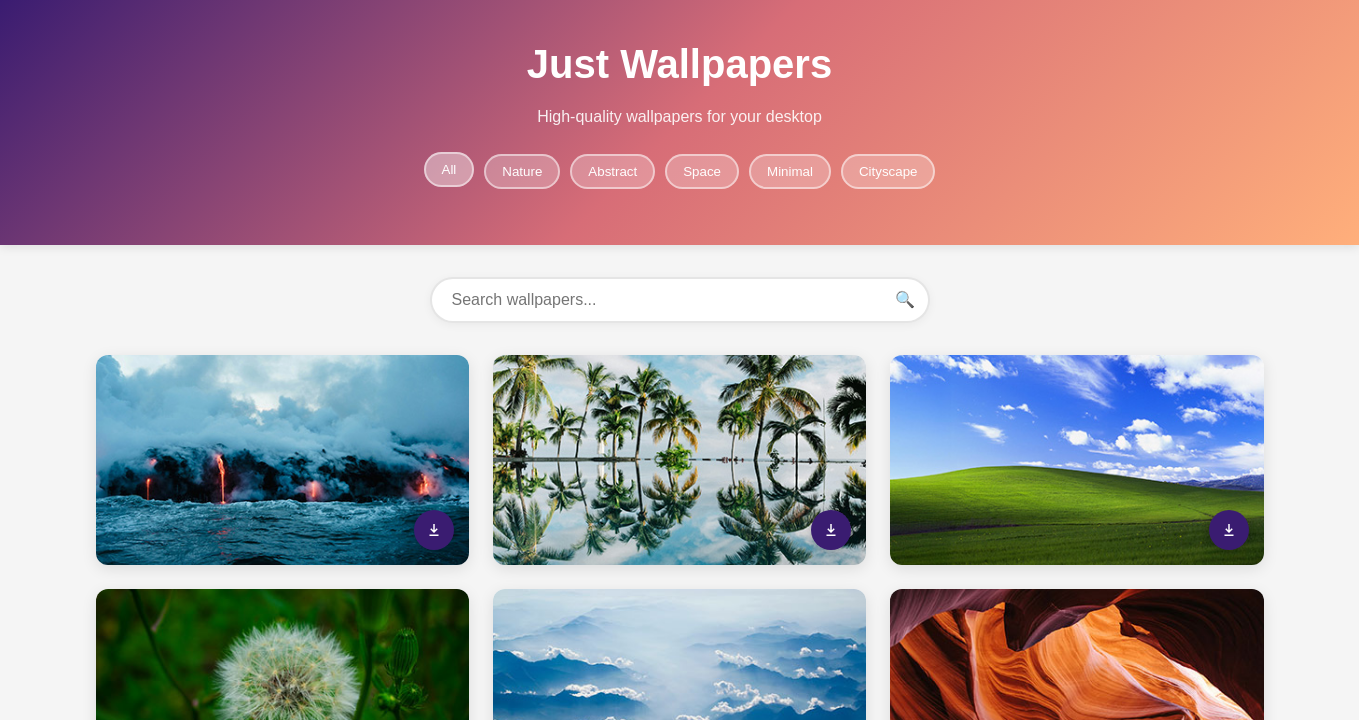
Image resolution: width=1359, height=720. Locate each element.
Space (702, 171)
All (449, 169)
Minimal (790, 171)
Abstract (612, 171)
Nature (522, 171)
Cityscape (888, 171)
